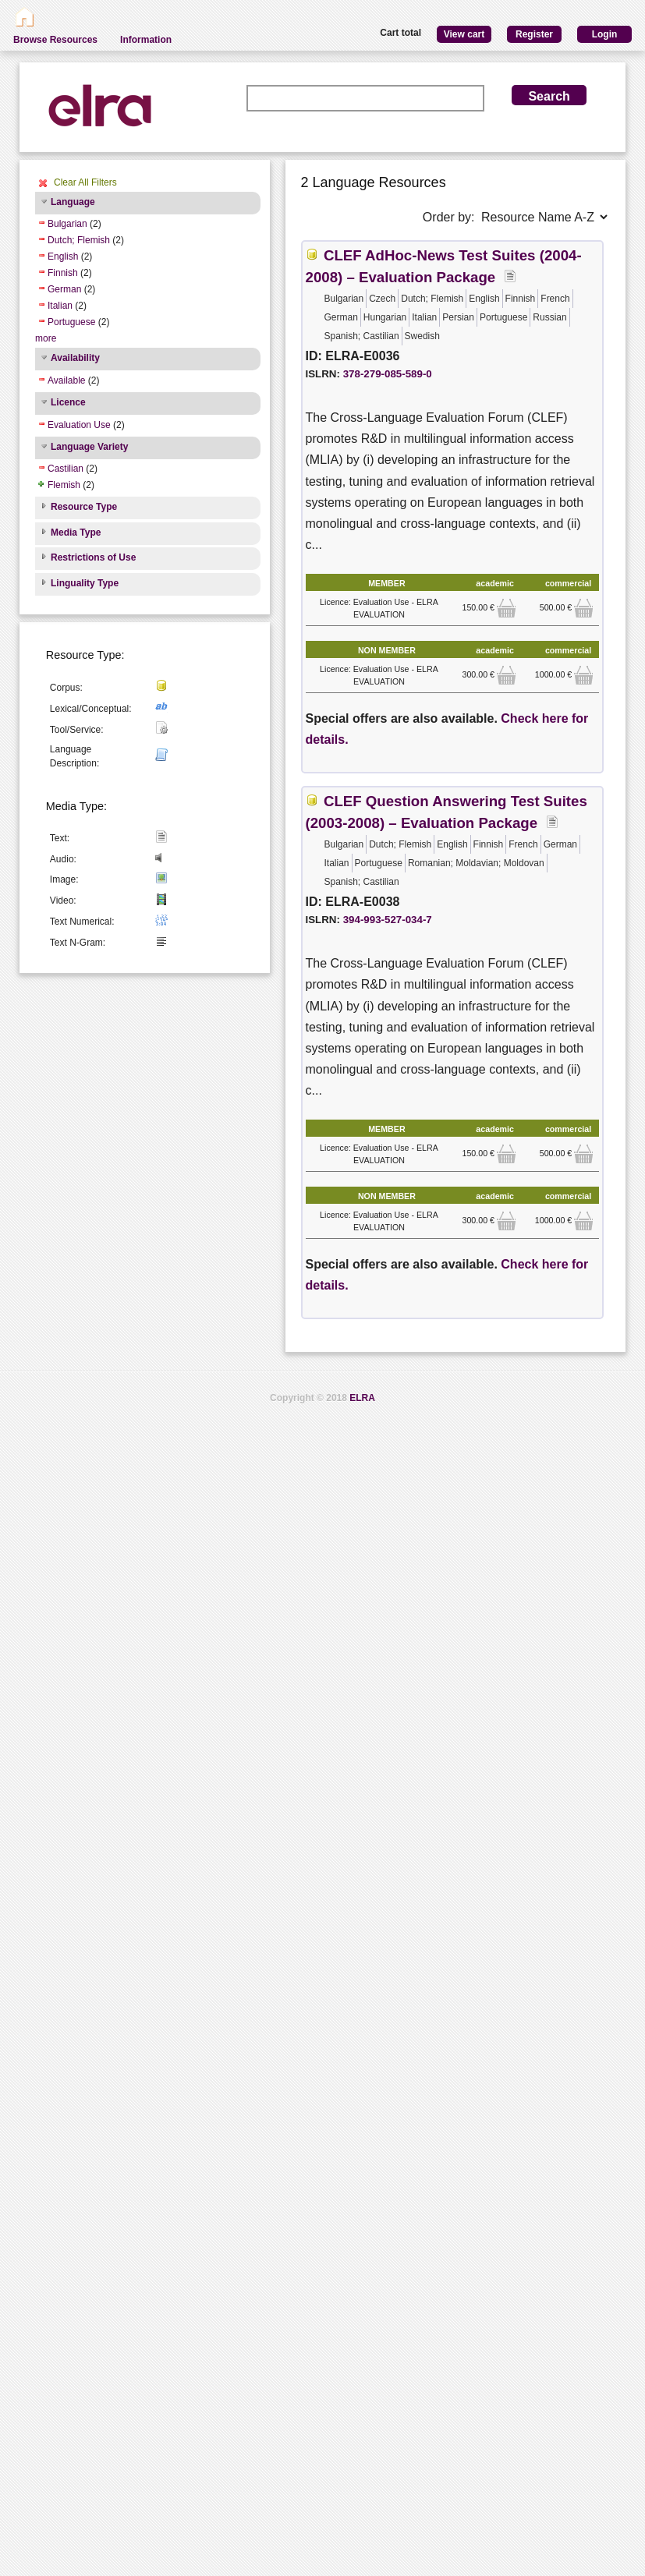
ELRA (362, 1397)
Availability (75, 357)
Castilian (65, 468)
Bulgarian (67, 223)
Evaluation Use (79, 424)
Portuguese (71, 322)
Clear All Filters (85, 182)
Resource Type (84, 506)
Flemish (64, 484)
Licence (68, 402)
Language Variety (89, 446)
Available (66, 380)
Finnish (63, 272)
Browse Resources (55, 39)
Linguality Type (85, 583)
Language (73, 201)
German (64, 289)
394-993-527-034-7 (387, 919)
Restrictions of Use (93, 557)
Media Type (76, 532)
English (63, 256)
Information (146, 39)
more (45, 338)
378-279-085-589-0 (387, 374)
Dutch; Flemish (79, 240)
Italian (60, 305)
